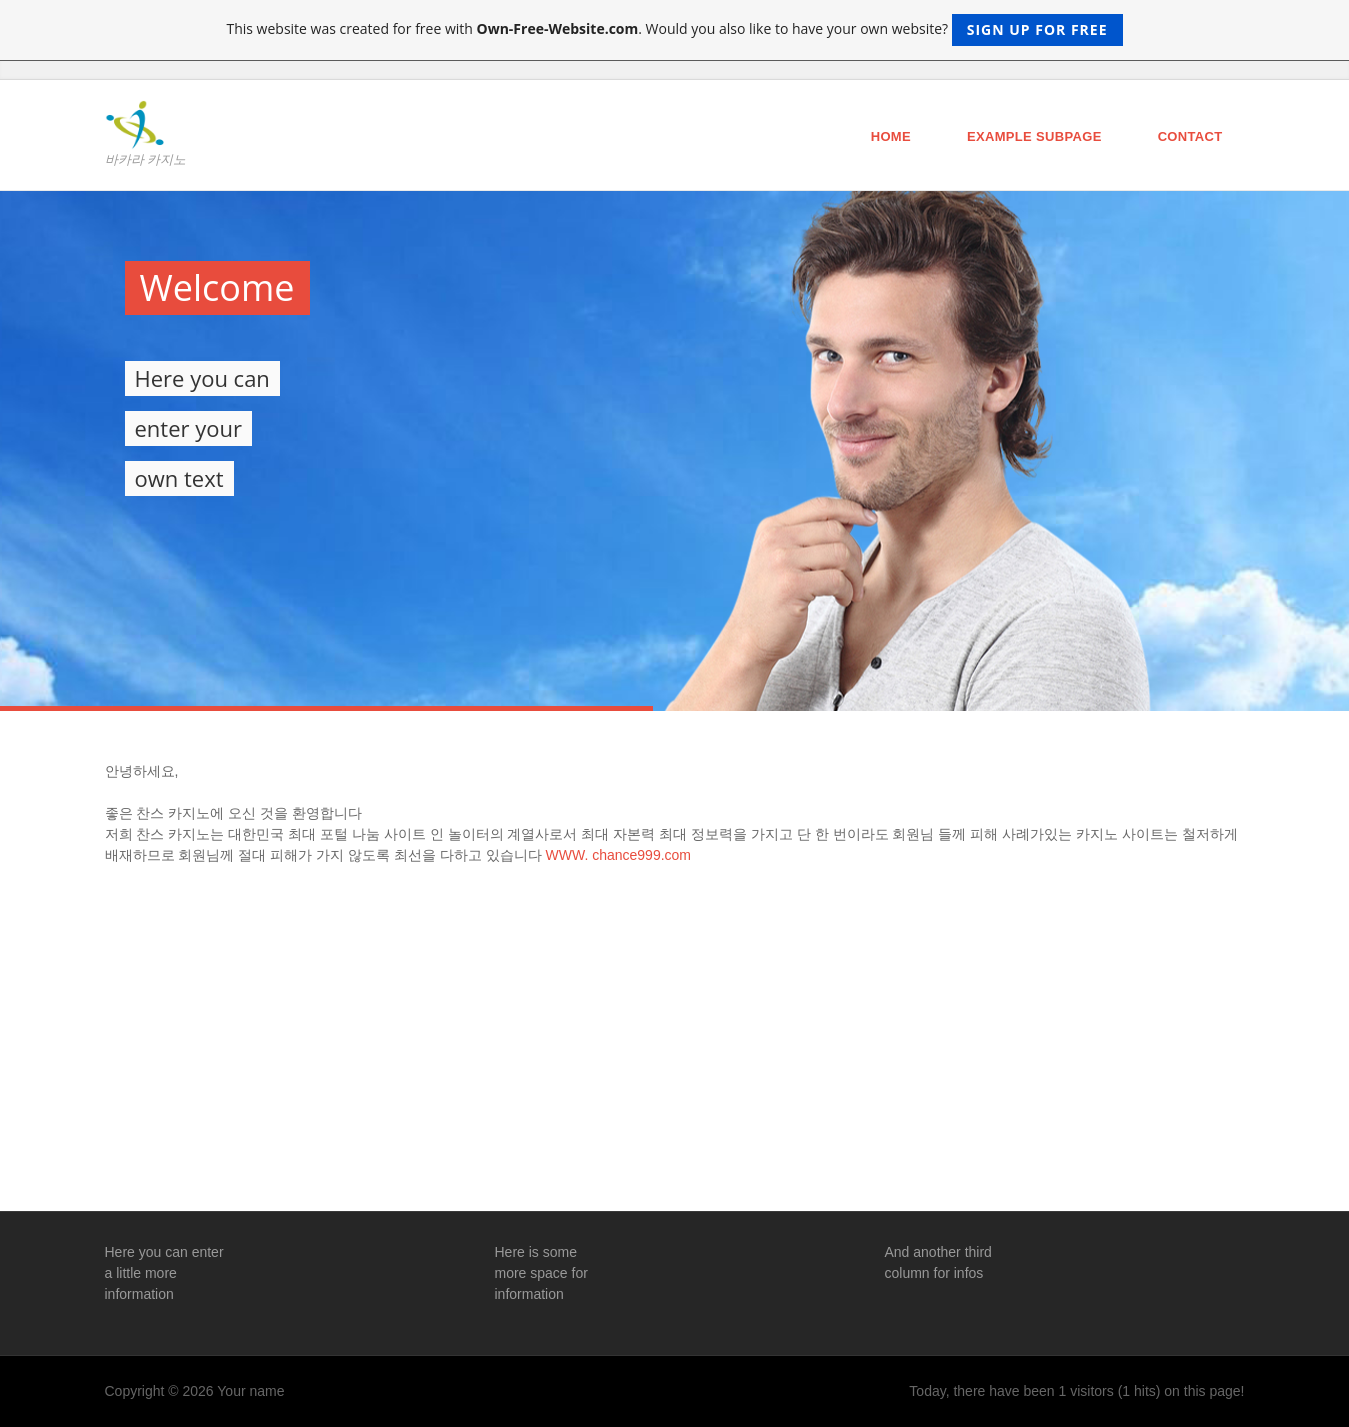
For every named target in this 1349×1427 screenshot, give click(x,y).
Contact (1190, 136)
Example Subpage (1034, 136)
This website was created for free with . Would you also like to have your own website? (674, 30)
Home (891, 136)
